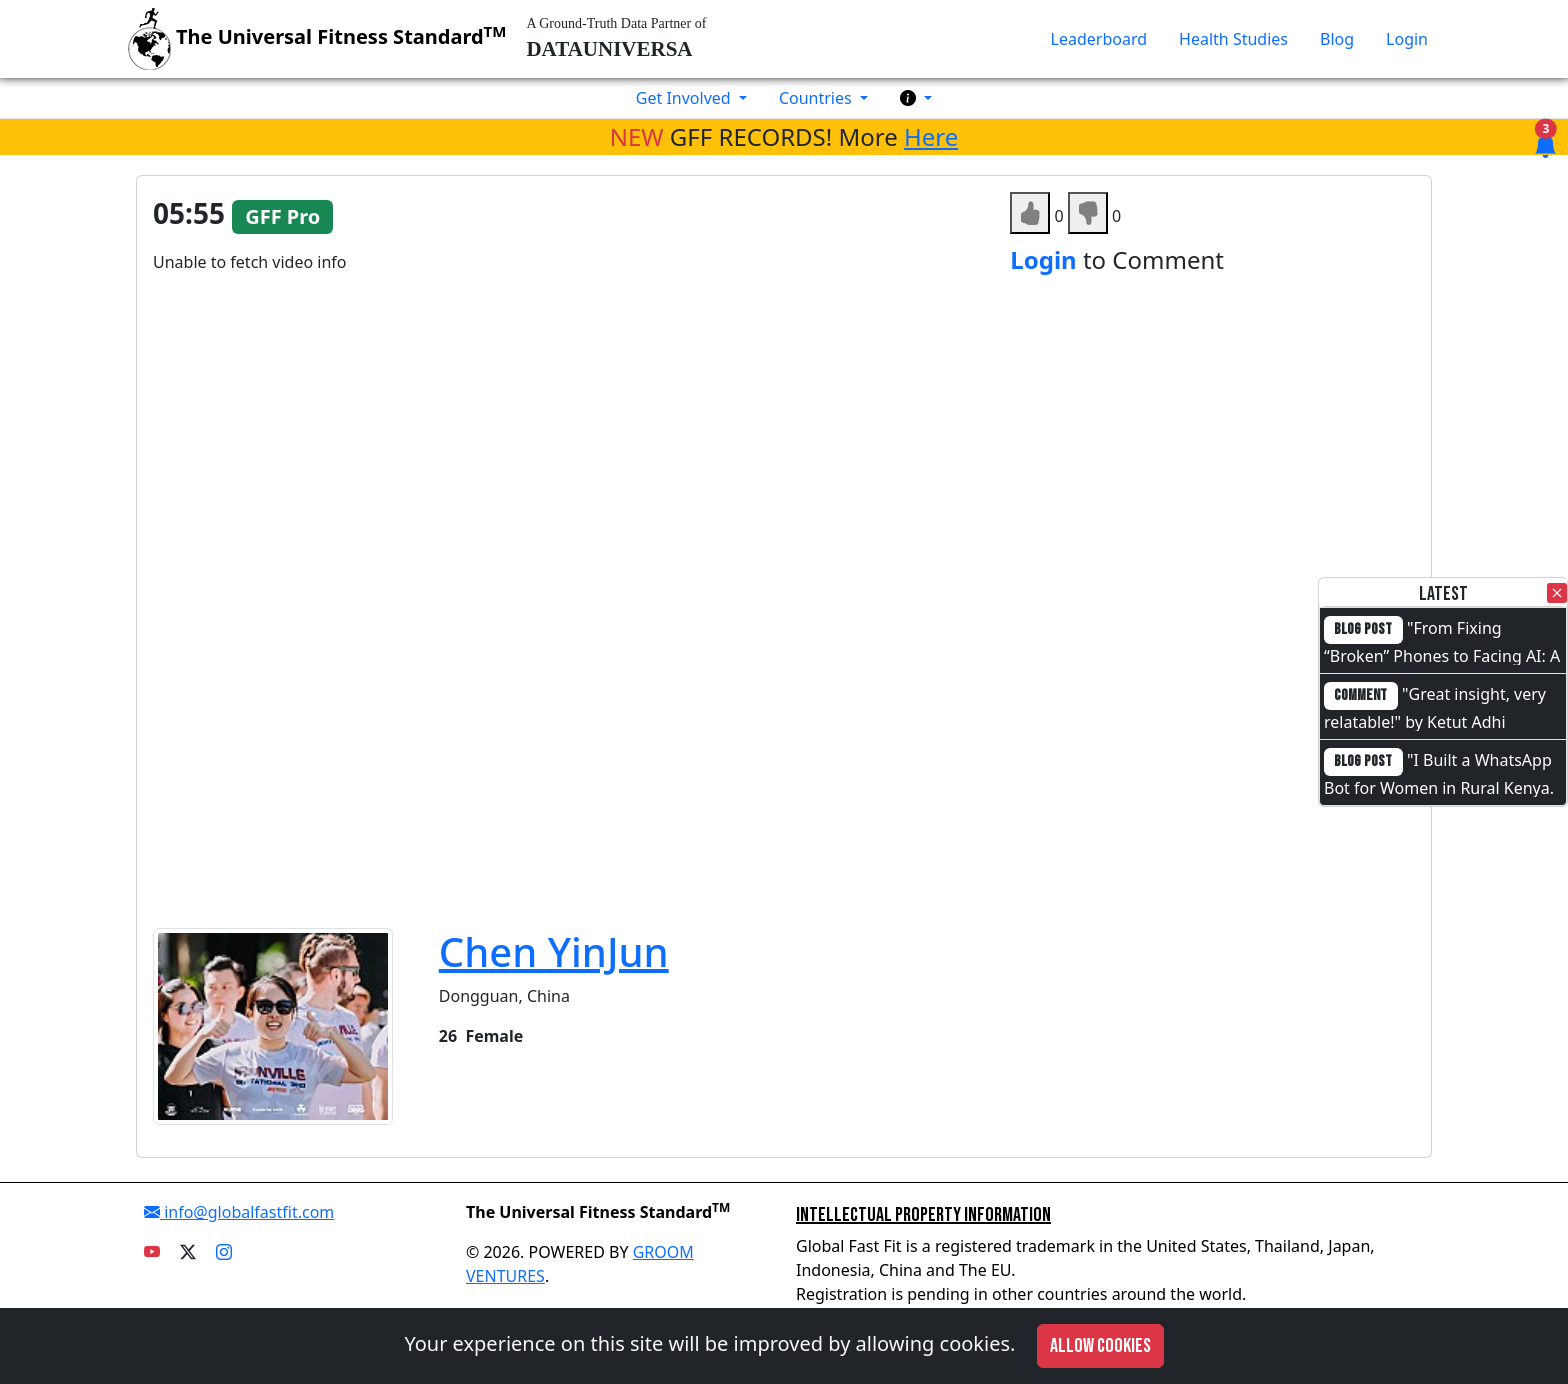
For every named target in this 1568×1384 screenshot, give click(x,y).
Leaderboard (1099, 39)
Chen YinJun (554, 951)
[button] (916, 98)
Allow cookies (1100, 1346)
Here (931, 136)
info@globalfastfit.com (239, 1212)
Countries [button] (817, 98)
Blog (1337, 39)
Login (1407, 39)
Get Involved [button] (685, 98)
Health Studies (1233, 39)
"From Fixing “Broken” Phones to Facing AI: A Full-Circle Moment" (1442, 654)
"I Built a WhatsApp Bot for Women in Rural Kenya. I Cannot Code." (1439, 786)
